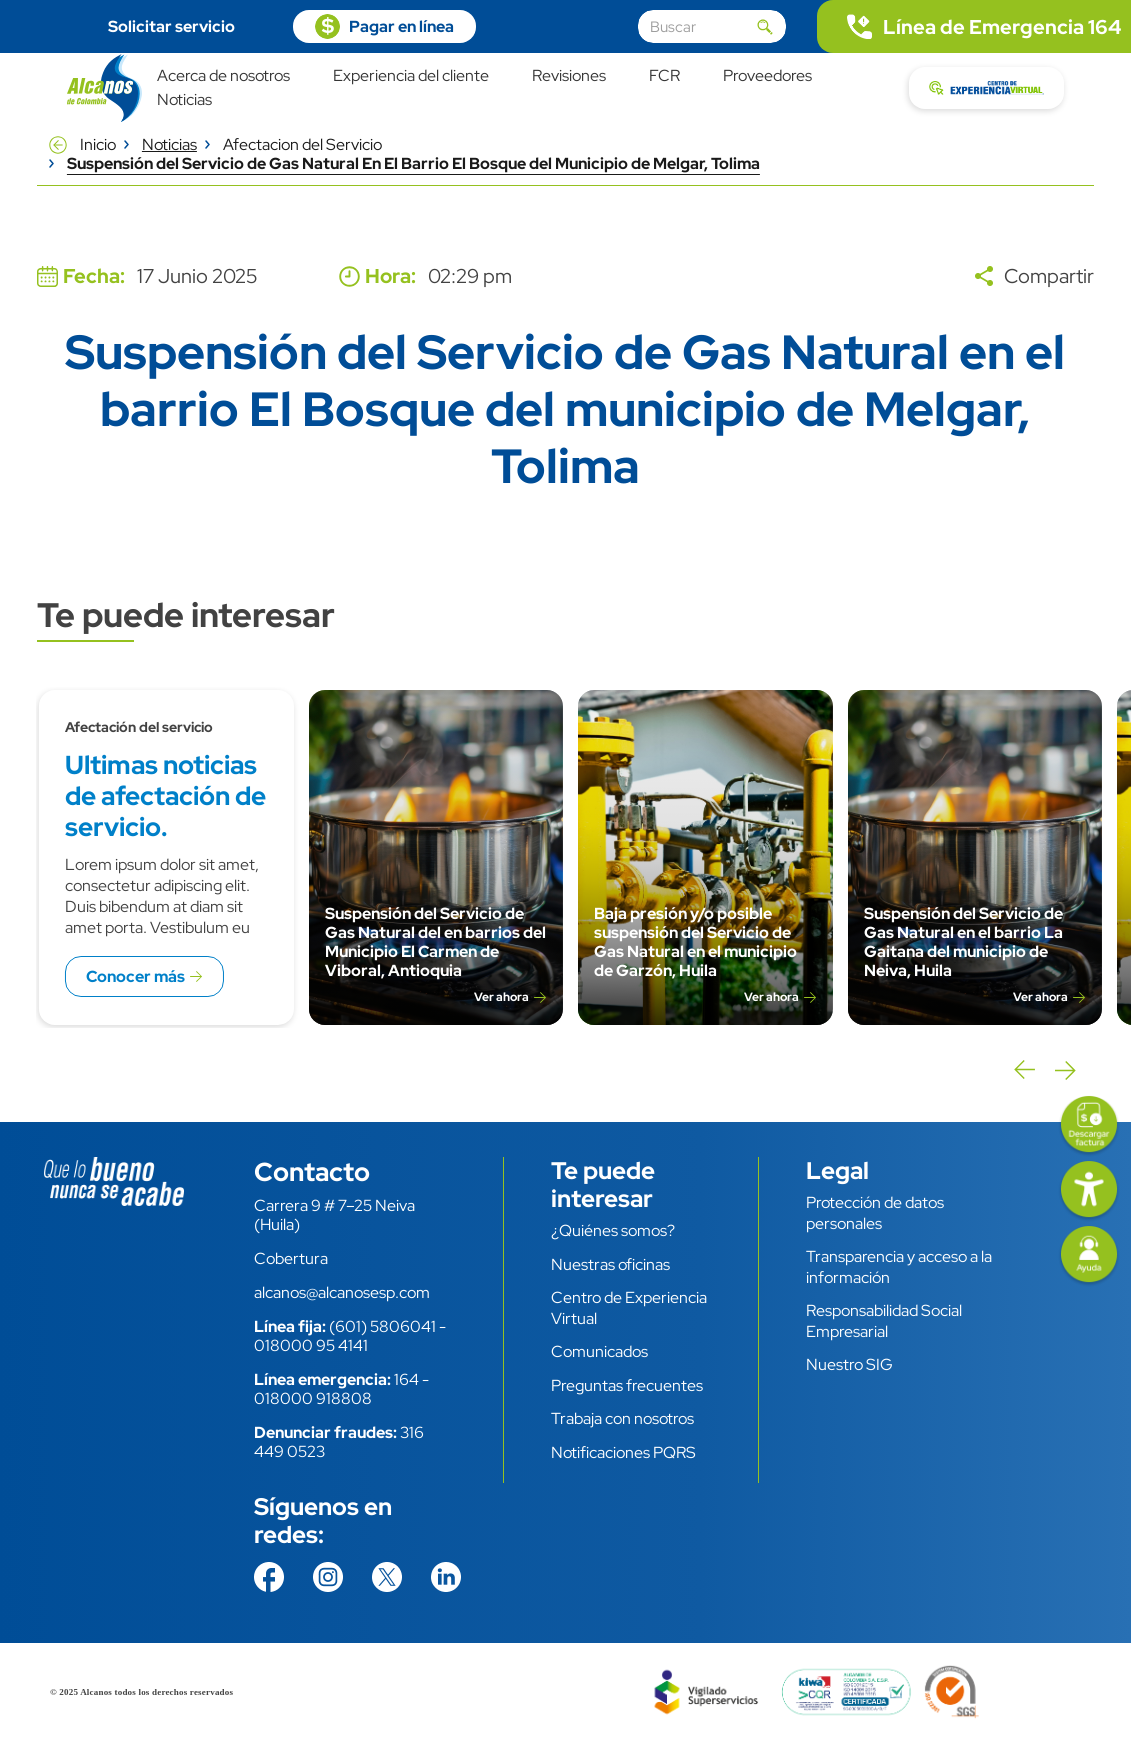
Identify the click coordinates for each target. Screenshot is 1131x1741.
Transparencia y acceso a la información (899, 1267)
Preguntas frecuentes (627, 1385)
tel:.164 (974, 26)
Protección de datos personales (875, 1213)
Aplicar (765, 27)
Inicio (98, 144)
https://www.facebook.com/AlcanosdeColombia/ (269, 1577)
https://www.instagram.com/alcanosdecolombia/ (328, 1577)
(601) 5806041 (382, 1326)
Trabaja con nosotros (622, 1418)
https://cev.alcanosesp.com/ (986, 87)
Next (1065, 1070)
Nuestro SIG (849, 1364)
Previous (1023, 1070)
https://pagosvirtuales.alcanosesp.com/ (384, 26)
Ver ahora (501, 997)
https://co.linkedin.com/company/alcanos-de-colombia (446, 1577)
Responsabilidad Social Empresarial (884, 1321)
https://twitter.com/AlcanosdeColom (387, 1577)
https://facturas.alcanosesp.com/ (1089, 1126)
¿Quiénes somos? (613, 1230)
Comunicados (599, 1351)
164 (406, 1379)
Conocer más (135, 976)
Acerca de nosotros (223, 76)
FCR (664, 76)
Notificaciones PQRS (623, 1452)
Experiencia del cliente (411, 76)
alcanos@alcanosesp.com (342, 1292)
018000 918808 (313, 1398)
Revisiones (569, 76)
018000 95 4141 (311, 1345)
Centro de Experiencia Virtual (629, 1308)
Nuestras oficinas (610, 1264)
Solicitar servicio (171, 26)
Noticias (184, 100)
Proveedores (767, 76)
